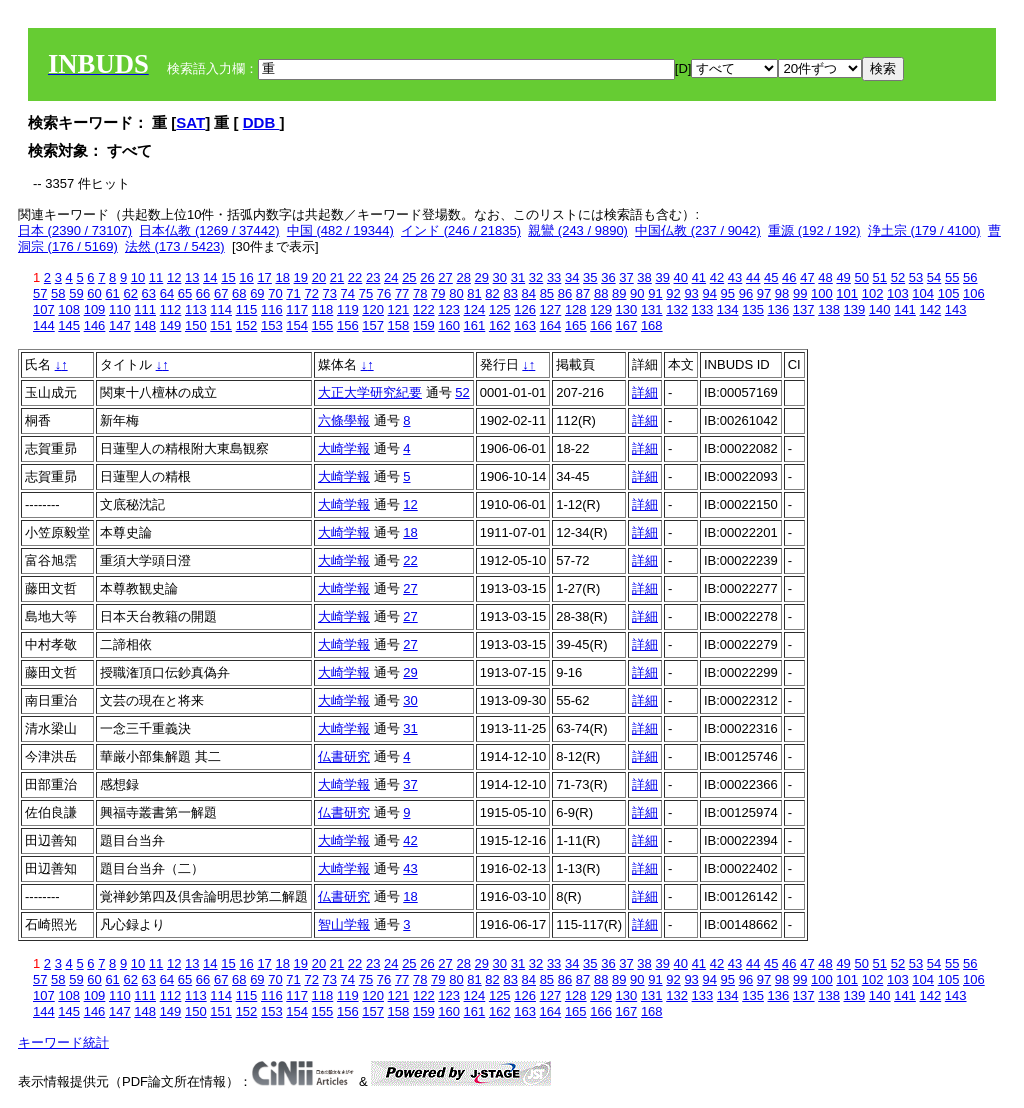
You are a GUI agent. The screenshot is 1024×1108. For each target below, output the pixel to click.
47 (807, 277)
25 (409, 277)
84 (529, 293)
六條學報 (344, 420)
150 (196, 325)
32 (536, 277)
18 (282, 277)
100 (822, 293)
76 (384, 293)
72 (311, 293)
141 (905, 309)
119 (348, 309)
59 (76, 293)
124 (475, 309)
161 (475, 325)
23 (373, 277)
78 (420, 293)
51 (880, 277)
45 (771, 277)
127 (551, 309)
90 (637, 293)
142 (930, 309)
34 (572, 277)
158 (399, 325)
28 (463, 277)
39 (662, 277)
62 (130, 293)
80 (456, 293)
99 (800, 293)
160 (449, 325)
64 (167, 293)
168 (652, 325)
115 (247, 309)
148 (145, 325)
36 (608, 277)
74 (348, 293)
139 (855, 309)
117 (297, 309)
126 (525, 309)
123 (449, 309)
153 (272, 325)
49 (843, 277)
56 (970, 277)
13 (192, 277)
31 (518, 277)
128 (576, 309)
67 (221, 293)
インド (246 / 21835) (461, 230)
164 (551, 325)
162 (500, 325)
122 (424, 309)
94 (709, 293)
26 (427, 277)
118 (323, 309)
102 (873, 293)
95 (728, 293)
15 (228, 277)
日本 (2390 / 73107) (75, 230)
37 (626, 277)
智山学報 (344, 924)
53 (916, 277)
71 (293, 293)
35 (590, 277)
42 (717, 277)
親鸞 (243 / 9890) (578, 230)
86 (565, 293)
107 (44, 309)
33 (554, 277)
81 (474, 293)
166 (601, 325)
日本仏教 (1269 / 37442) (209, 230)
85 (547, 293)
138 (829, 309)
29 (482, 277)
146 (95, 325)
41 (699, 277)
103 (898, 293)
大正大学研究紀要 (370, 392)
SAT (190, 122)
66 (203, 293)
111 (145, 309)
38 (644, 277)
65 (185, 293)
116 (272, 309)
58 (58, 293)
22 (355, 277)
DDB (261, 122)
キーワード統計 (63, 1042)
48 (825, 277)
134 (728, 309)
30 (500, 277)
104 (923, 293)
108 (69, 309)
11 (156, 277)
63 (149, 293)
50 (861, 277)
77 (402, 293)
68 (239, 293)
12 (174, 277)
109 (95, 309)
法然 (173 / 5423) (175, 246)
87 (583, 293)
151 (221, 325)
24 (391, 277)
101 (847, 293)
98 (782, 293)
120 (373, 309)
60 (94, 293)
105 (949, 293)
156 (348, 325)
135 (753, 309)
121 (399, 309)
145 (69, 325)
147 (120, 325)
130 (627, 309)
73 (330, 293)
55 (952, 277)
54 (934, 277)
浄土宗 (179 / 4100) (924, 230)
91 (655, 293)
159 (424, 325)
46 (789, 277)
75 (366, 293)
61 (112, 293)
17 (264, 277)
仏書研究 (344, 756)
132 (677, 309)
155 (323, 325)
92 (673, 293)
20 (319, 277)
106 (974, 293)
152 (247, 325)
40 (681, 277)
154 (297, 325)
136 (779, 309)
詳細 (645, 392)
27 (445, 277)
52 (898, 277)
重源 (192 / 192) (814, 230)
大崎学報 (344, 448)
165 (576, 325)
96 (746, 293)
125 (500, 309)
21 (337, 277)
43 (735, 277)
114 (221, 309)
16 (246, 277)
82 (492, 293)
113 (196, 309)
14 (210, 277)
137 (804, 309)
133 (703, 309)
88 (601, 293)
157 (373, 325)
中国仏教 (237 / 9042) (698, 230)
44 (753, 277)
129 (601, 309)
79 (438, 293)
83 (510, 293)
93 (691, 293)
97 (764, 293)
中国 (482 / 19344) (340, 230)
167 (627, 325)
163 (525, 325)
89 (619, 293)
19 (301, 277)
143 (956, 309)
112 (171, 309)
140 (880, 309)
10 (138, 277)
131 (652, 309)
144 (44, 325)
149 (171, 325)
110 (120, 309)
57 (40, 293)
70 (275, 293)
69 (257, 293)
